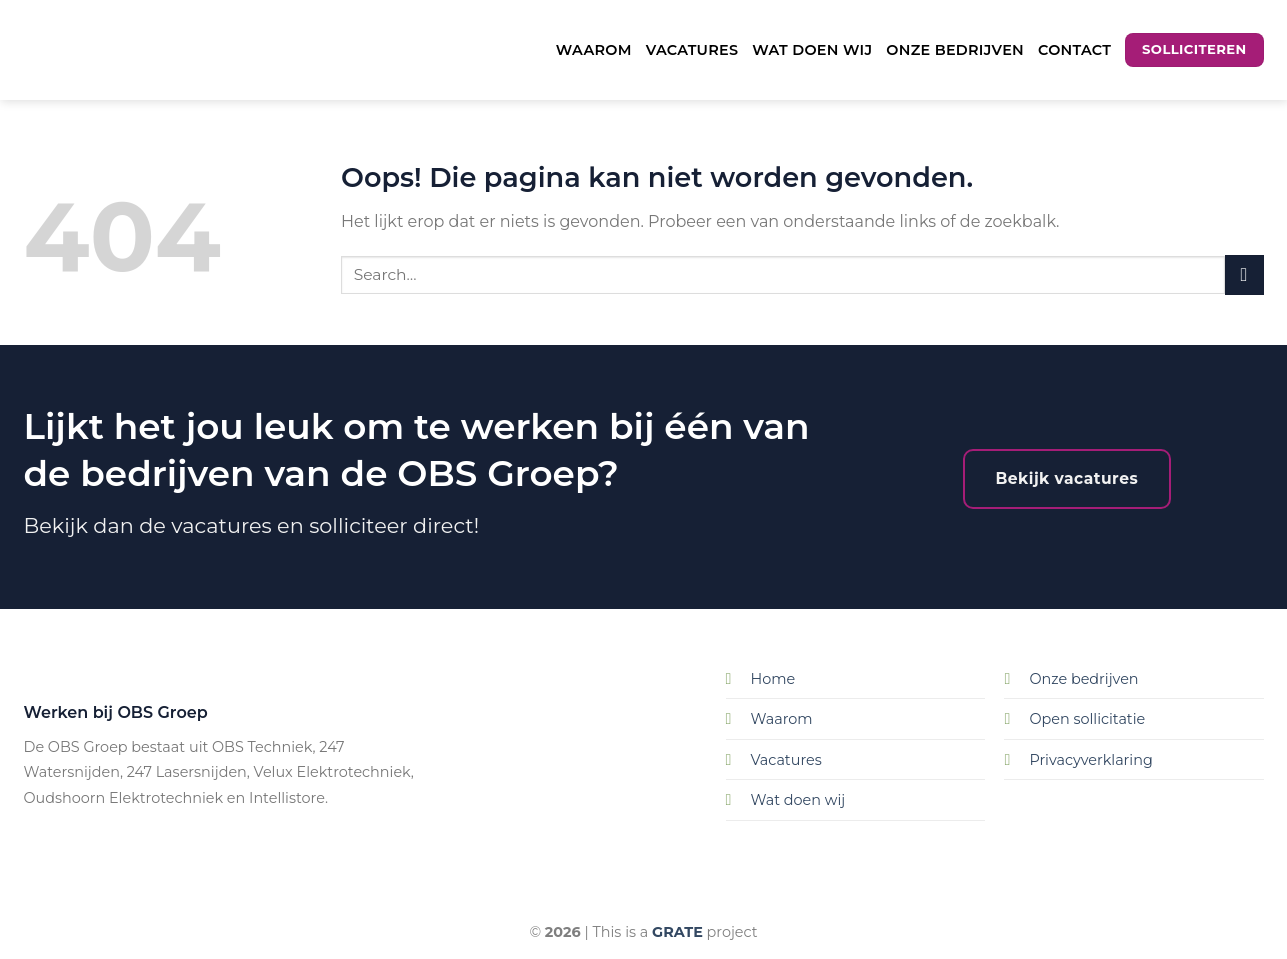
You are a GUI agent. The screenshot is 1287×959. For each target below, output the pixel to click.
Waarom (594, 50)
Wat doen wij (812, 50)
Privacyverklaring (1090, 760)
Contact (1074, 50)
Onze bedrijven (955, 50)
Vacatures (692, 50)
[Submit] (1244, 274)
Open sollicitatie (1087, 719)
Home (773, 679)
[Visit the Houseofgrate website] (677, 932)
